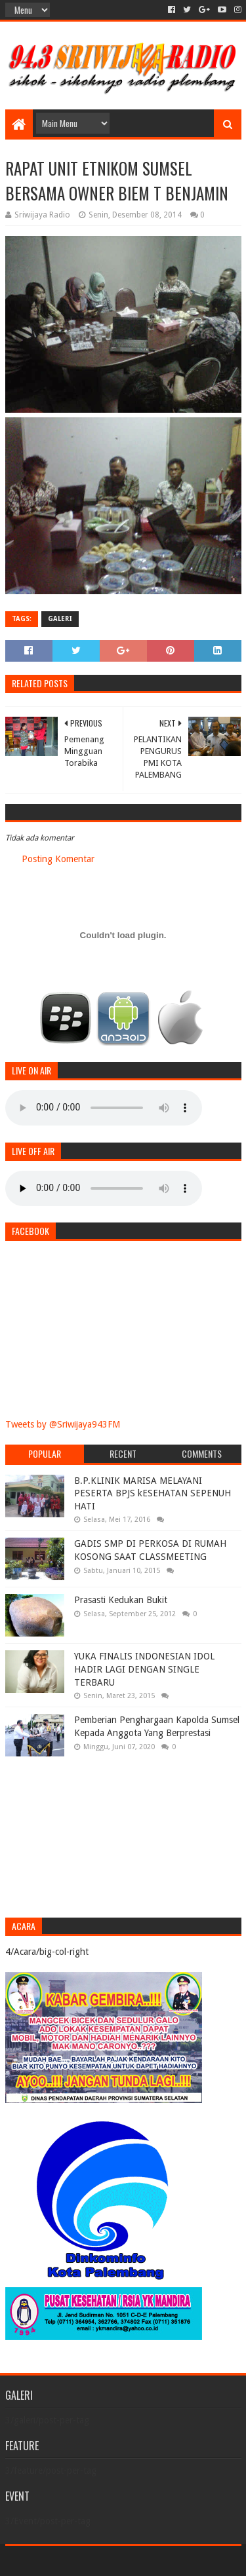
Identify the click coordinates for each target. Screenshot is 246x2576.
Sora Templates (103, 2561)
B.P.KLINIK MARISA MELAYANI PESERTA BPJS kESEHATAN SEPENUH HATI (152, 1493)
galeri (60, 618)
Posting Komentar (58, 859)
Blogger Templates (179, 2561)
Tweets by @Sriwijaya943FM (62, 1424)
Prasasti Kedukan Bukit (120, 1600)
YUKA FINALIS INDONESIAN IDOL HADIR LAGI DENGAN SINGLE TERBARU (144, 1669)
